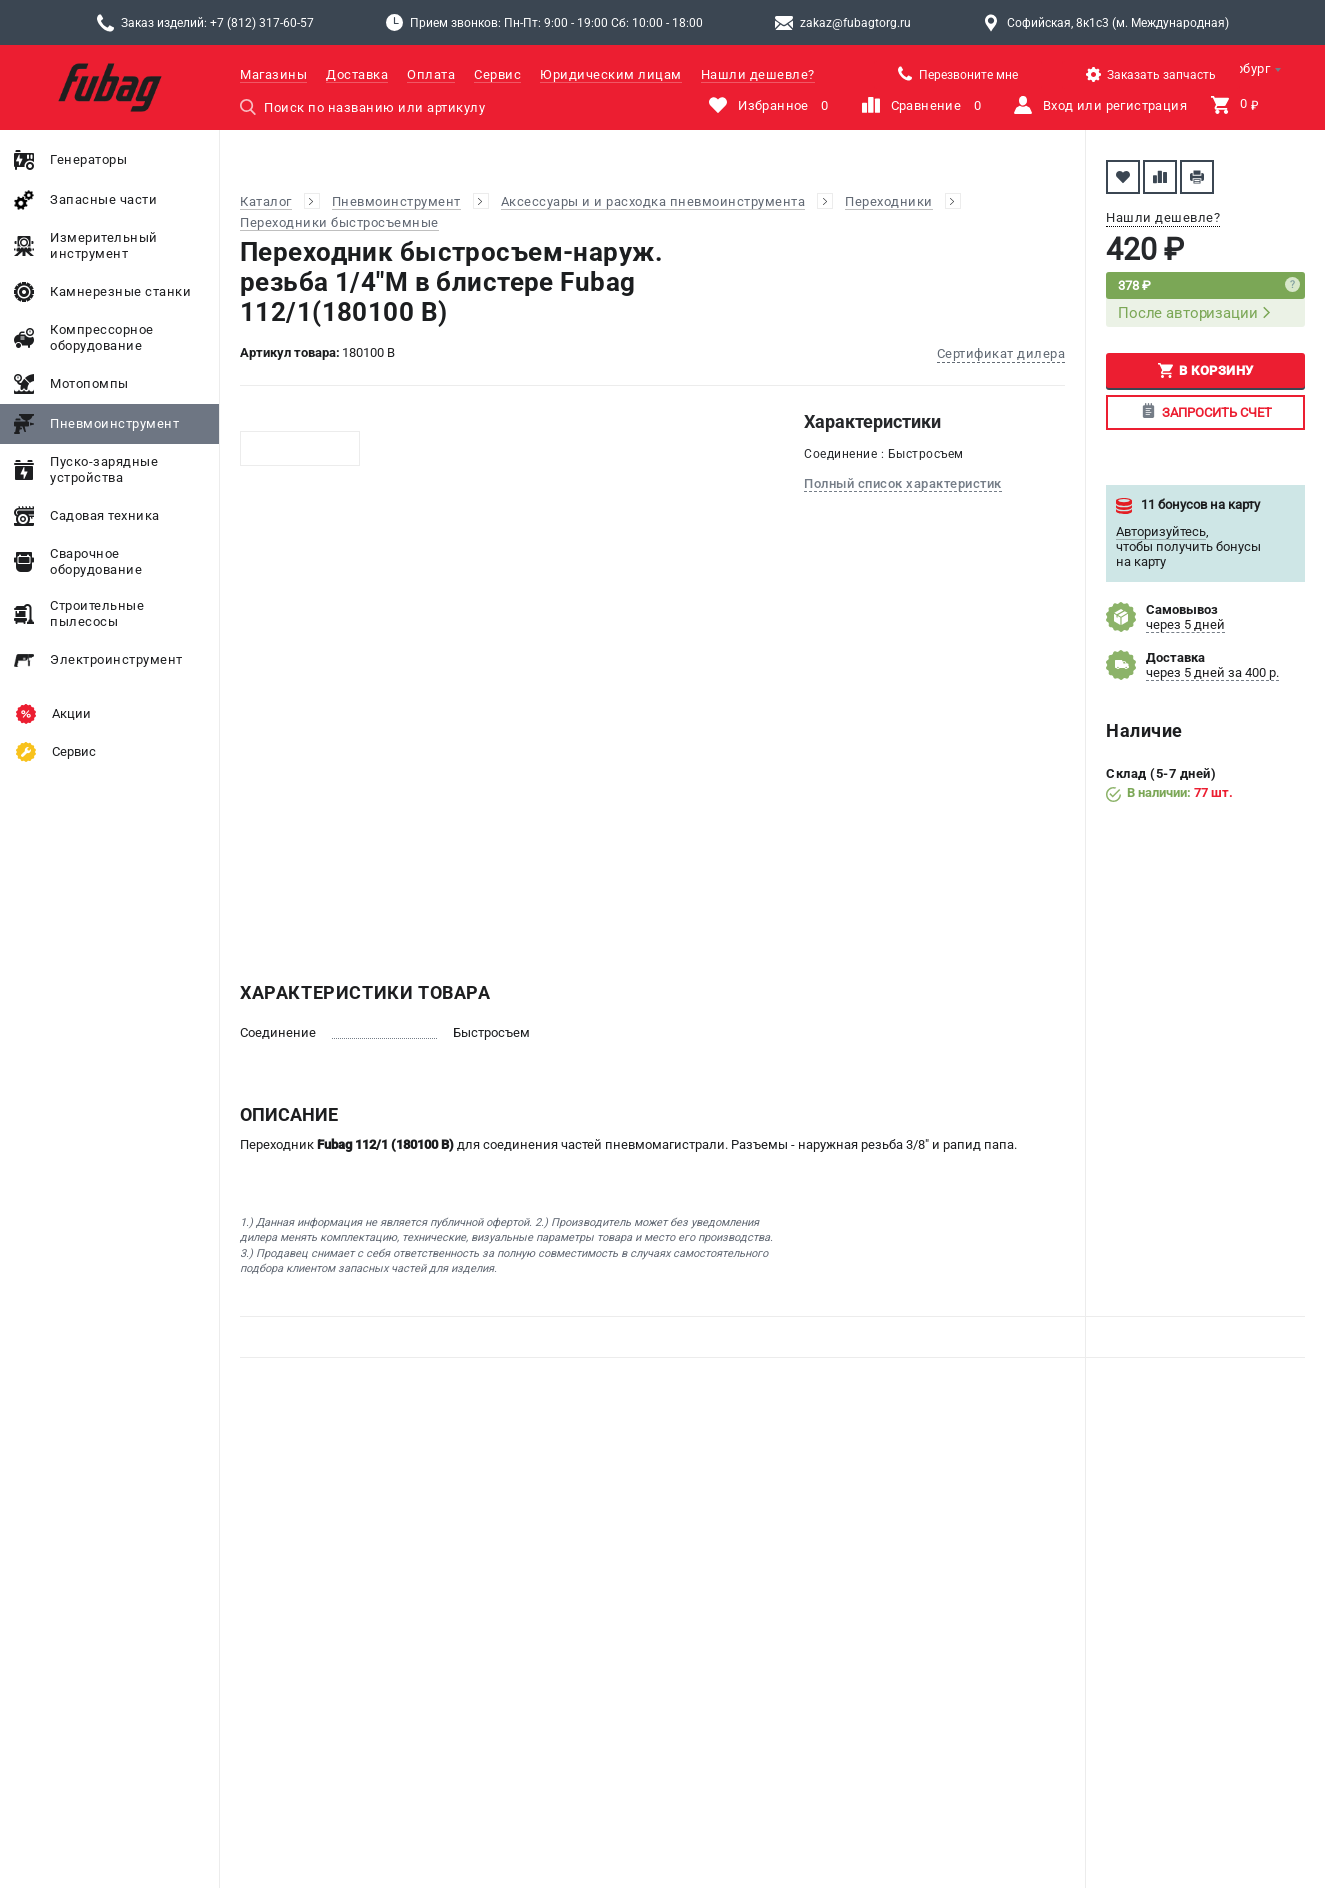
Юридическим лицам (611, 74)
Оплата (431, 74)
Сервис (497, 74)
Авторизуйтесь (1161, 531)
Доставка (357, 74)
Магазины (273, 74)
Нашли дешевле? (758, 74)
